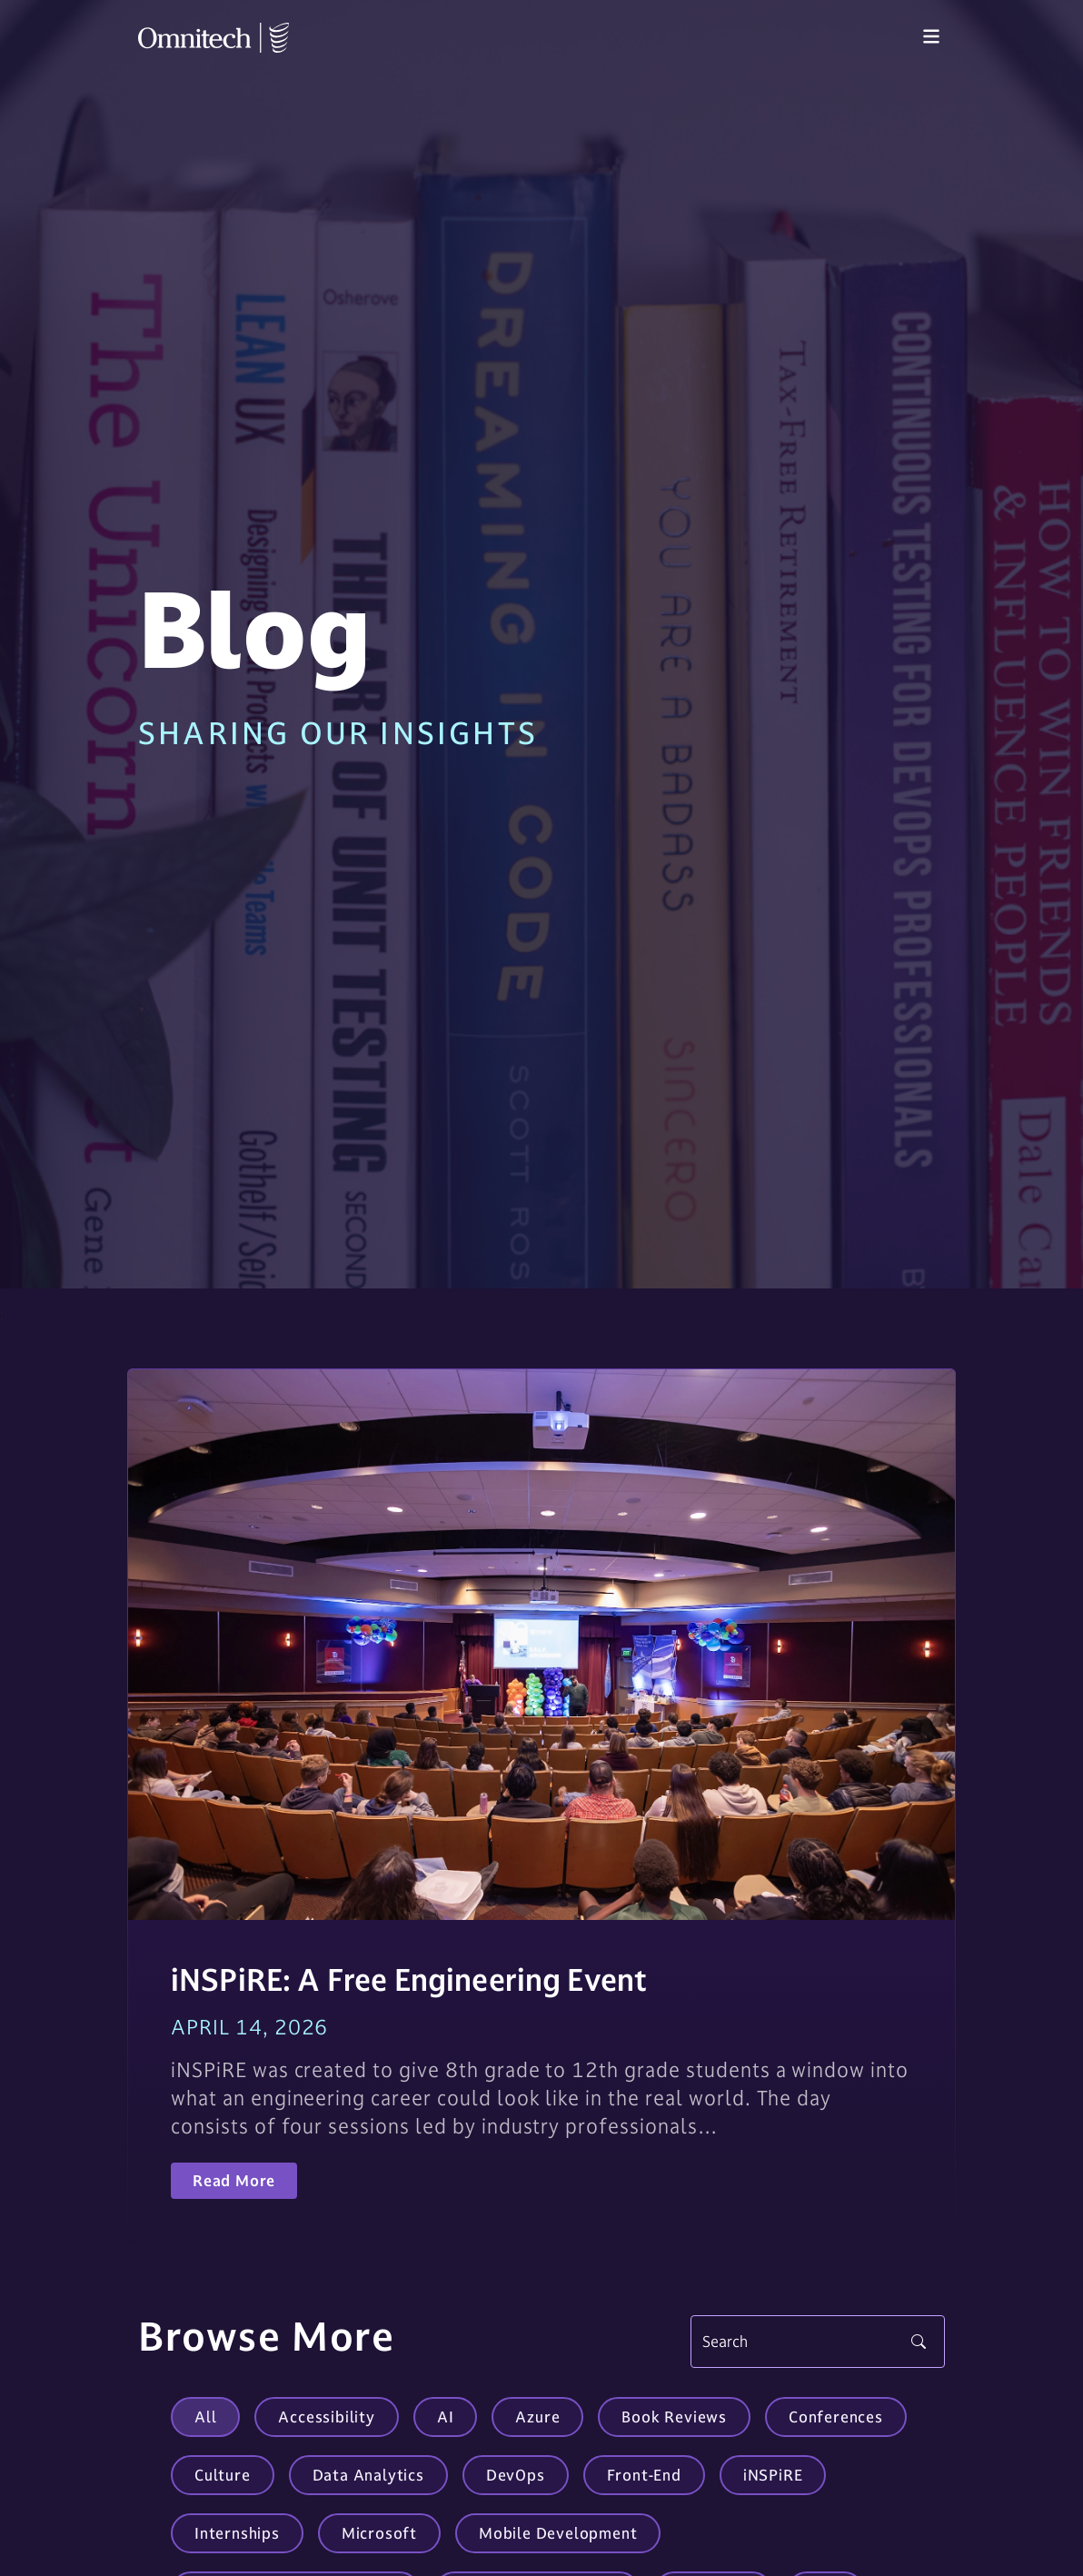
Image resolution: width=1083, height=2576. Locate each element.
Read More (234, 2181)
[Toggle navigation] (931, 37)
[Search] (818, 2341)
